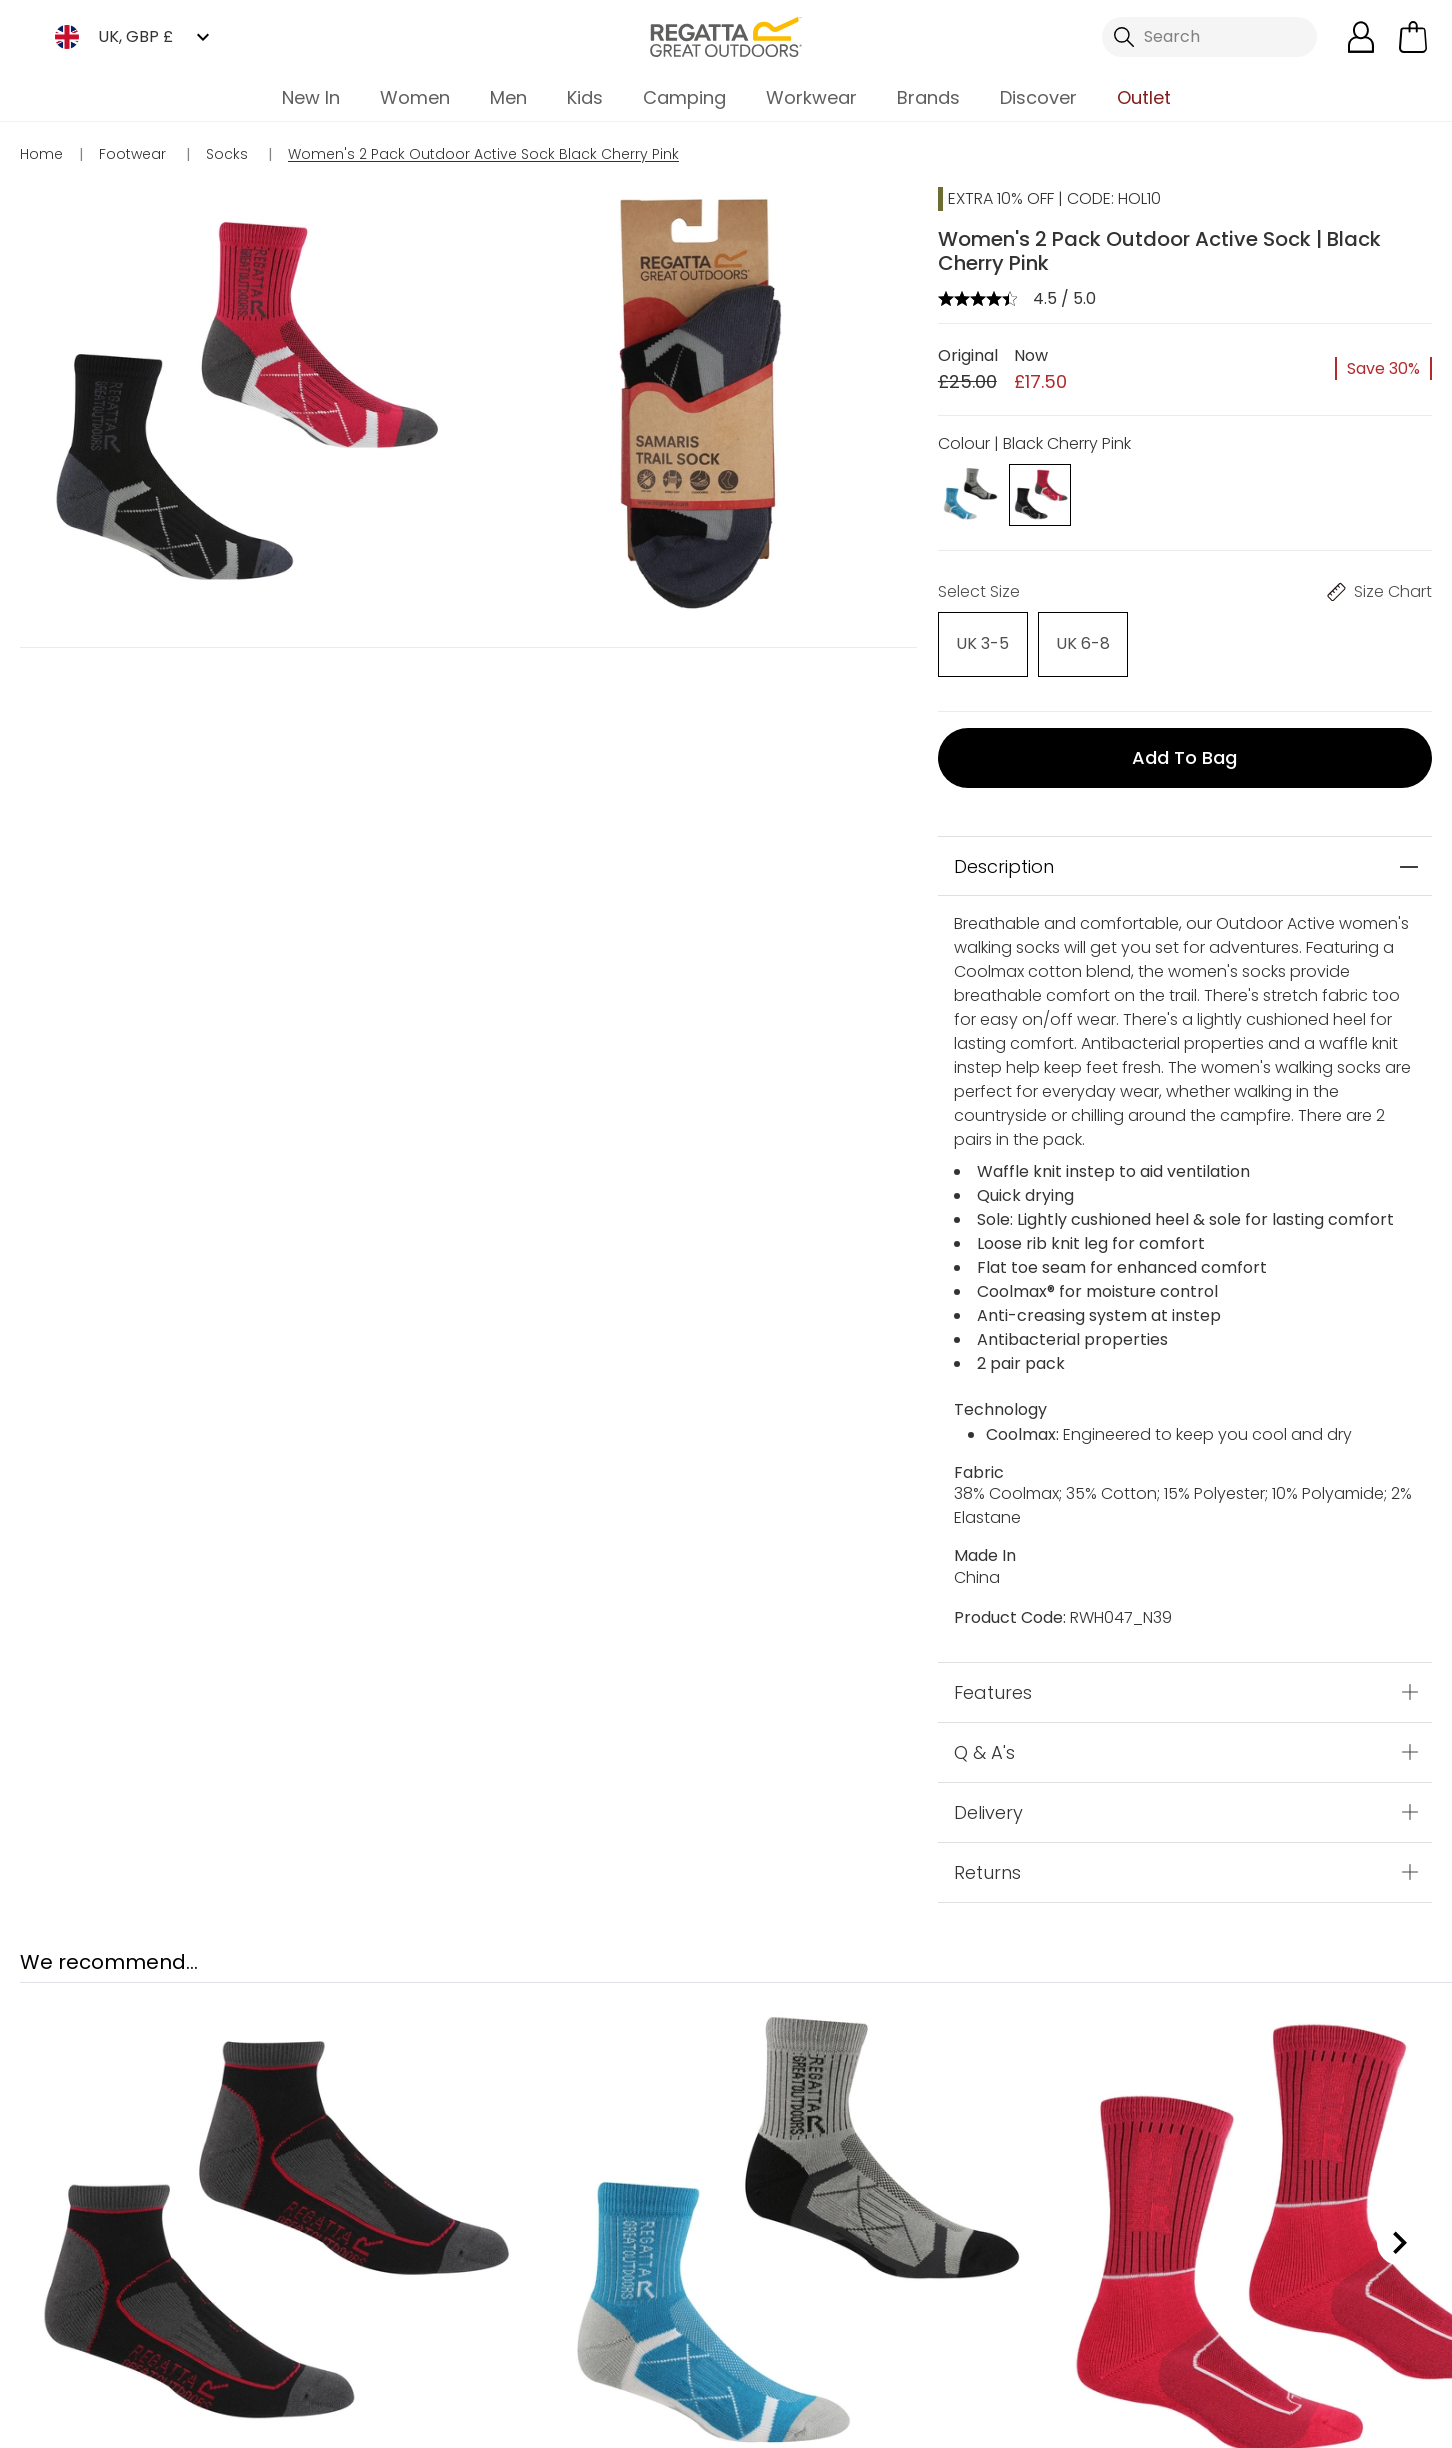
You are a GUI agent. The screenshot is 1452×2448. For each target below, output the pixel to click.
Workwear (811, 97)
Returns (987, 1853)
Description (1004, 847)
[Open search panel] (1210, 37)
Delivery (988, 1793)
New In (311, 97)
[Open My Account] (1361, 37)
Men (508, 97)
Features (993, 1673)
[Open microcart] (1413, 37)
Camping (684, 97)
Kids (585, 97)
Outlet (1144, 97)
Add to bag (1184, 739)
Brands (928, 97)
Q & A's (984, 1733)
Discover (1038, 97)
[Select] (969, 638)
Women (415, 97)
